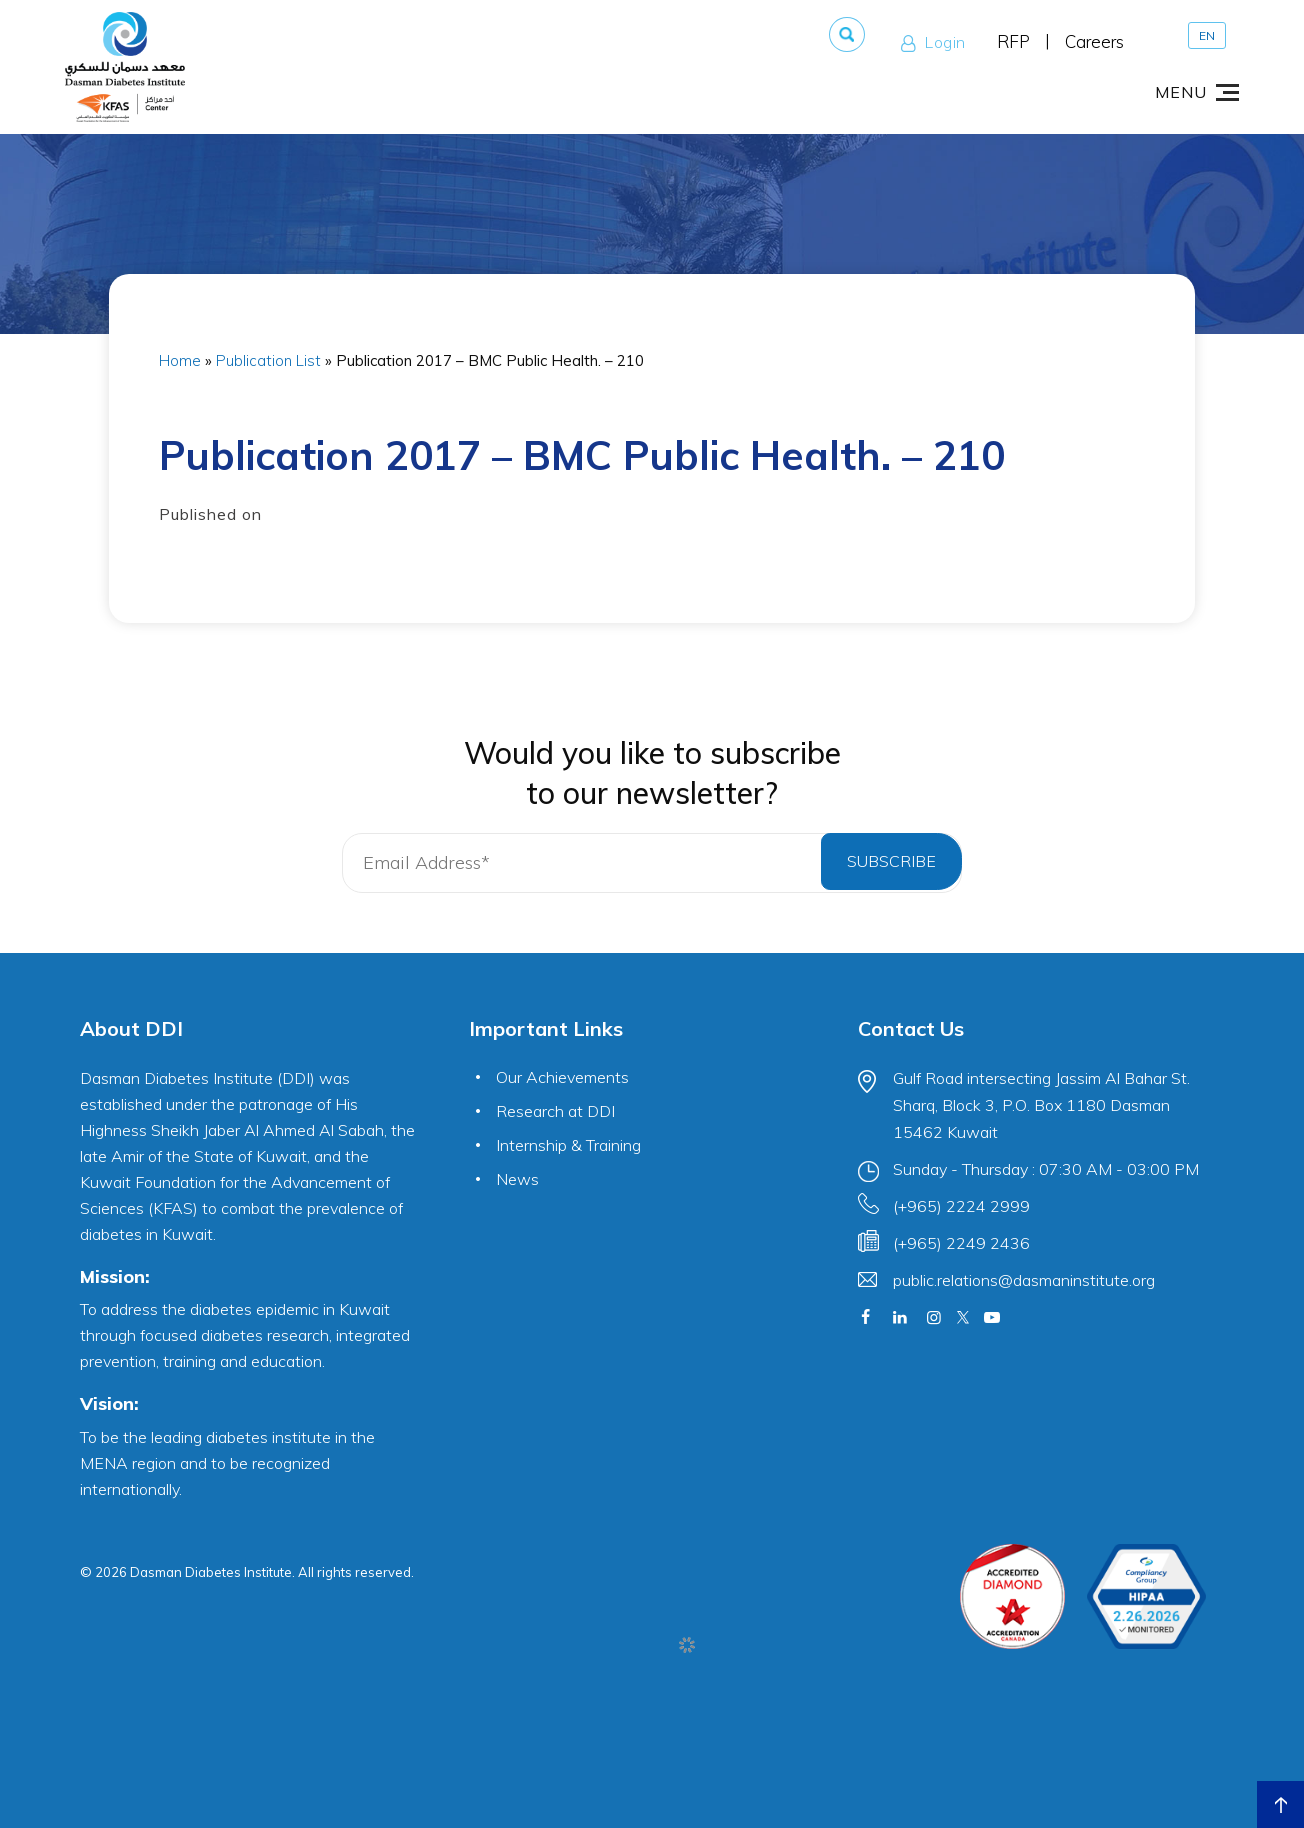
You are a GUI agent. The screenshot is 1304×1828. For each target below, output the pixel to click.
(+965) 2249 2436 (961, 1243)
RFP (1013, 41)
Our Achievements (562, 1077)
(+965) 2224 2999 (961, 1206)
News (517, 1179)
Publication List (268, 360)
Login (929, 42)
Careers (1094, 41)
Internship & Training (568, 1145)
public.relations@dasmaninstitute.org (1024, 1280)
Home (180, 360)
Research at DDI (555, 1111)
